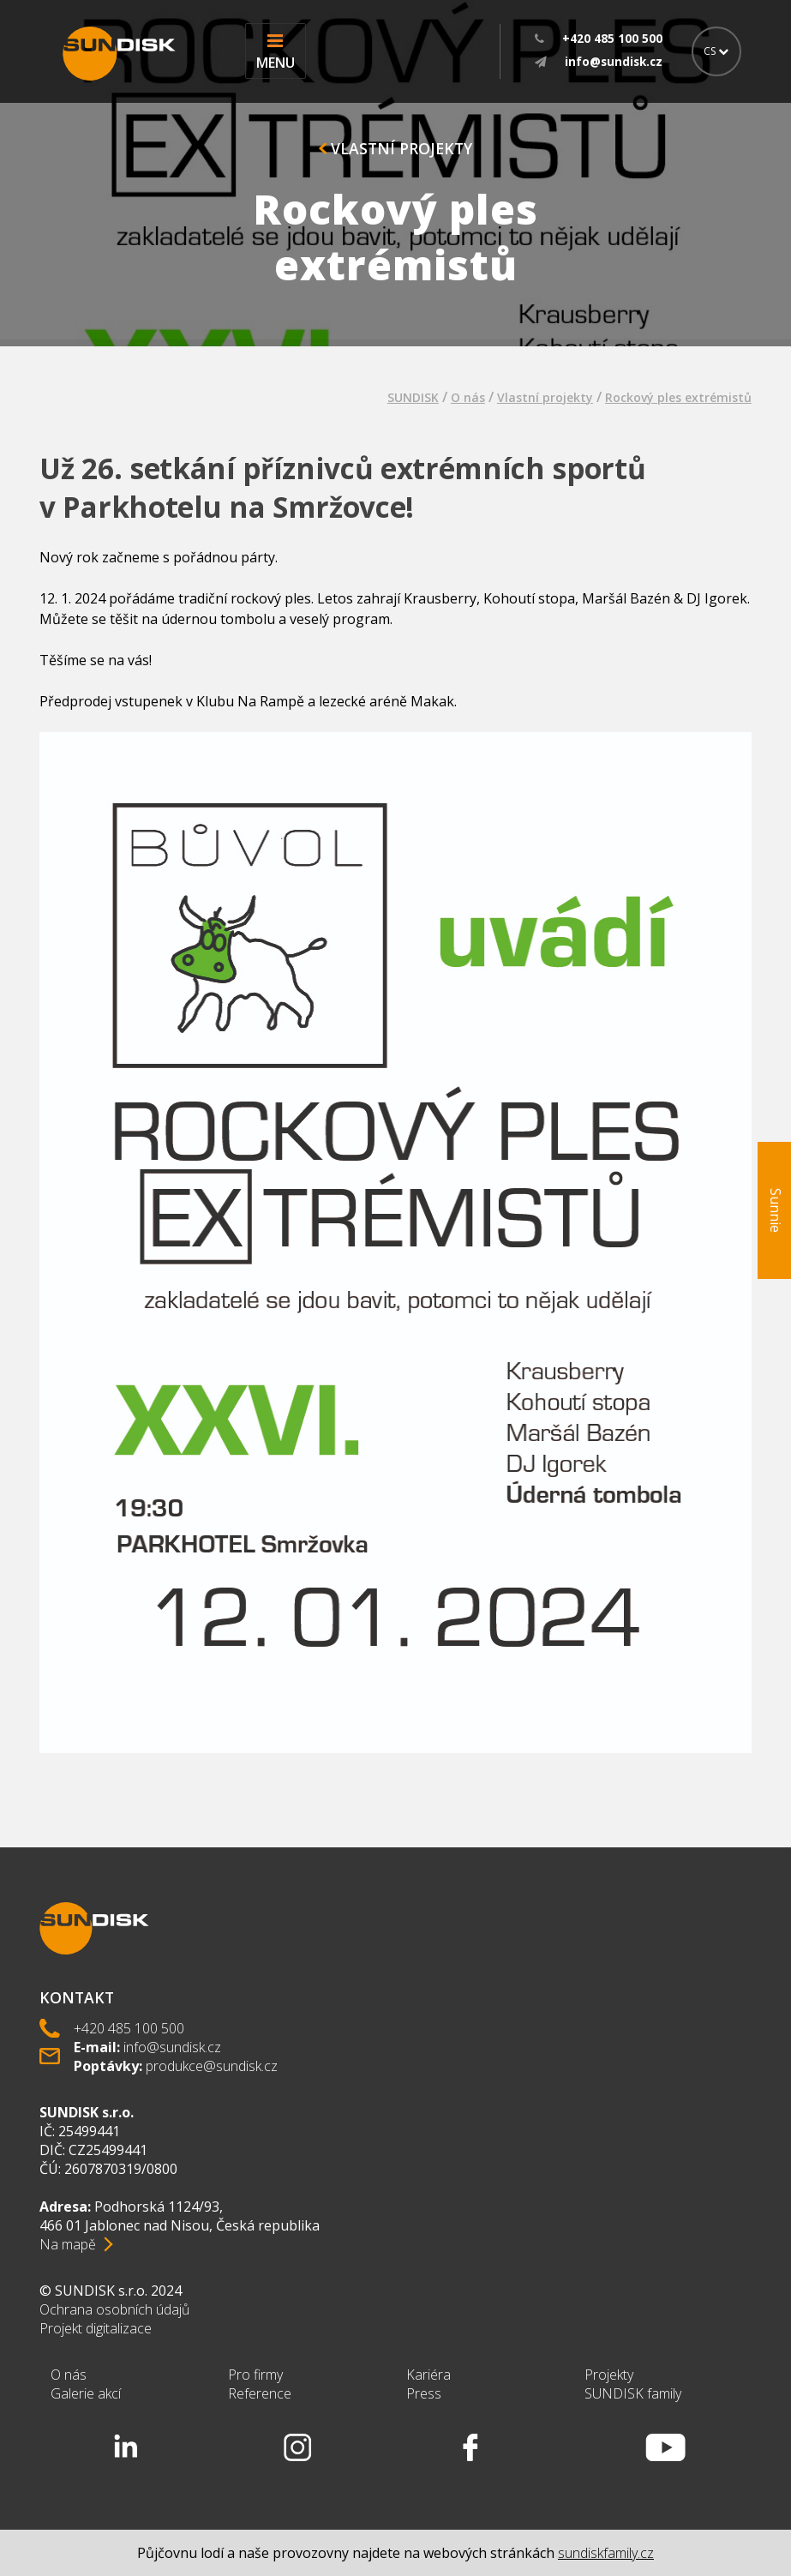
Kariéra (428, 2374)
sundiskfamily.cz (606, 2552)
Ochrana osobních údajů (114, 2309)
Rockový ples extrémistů (678, 397)
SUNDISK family (632, 2393)
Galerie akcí (86, 2393)
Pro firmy (255, 2374)
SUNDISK (413, 397)
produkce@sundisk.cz (212, 2066)
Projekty (608, 2374)
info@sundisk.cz (172, 2047)
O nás (468, 397)
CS (716, 51)
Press (423, 2393)
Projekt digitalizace (95, 2328)
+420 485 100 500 (129, 2028)
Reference (259, 2393)
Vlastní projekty (395, 148)
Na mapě (67, 2244)
